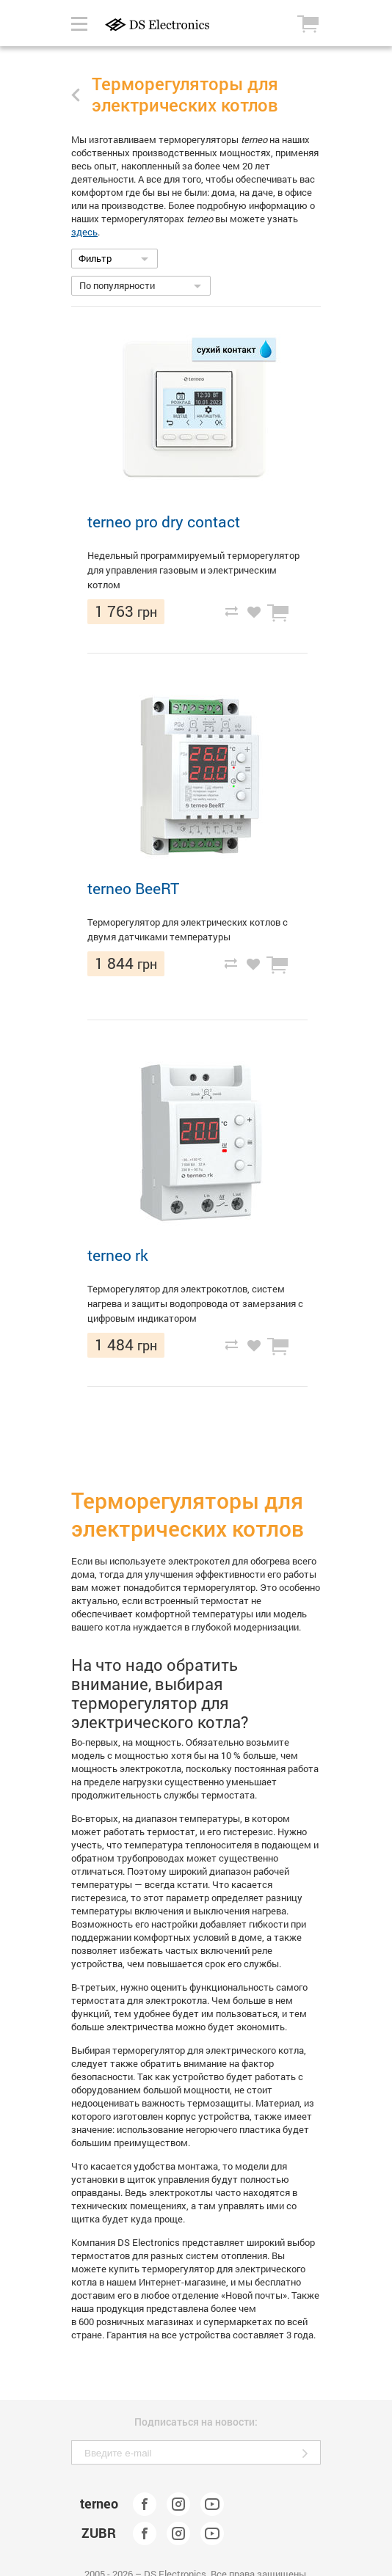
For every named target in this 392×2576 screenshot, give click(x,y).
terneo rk (117, 1255)
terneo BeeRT (133, 888)
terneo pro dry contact (163, 521)
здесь (84, 231)
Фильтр (95, 258)
